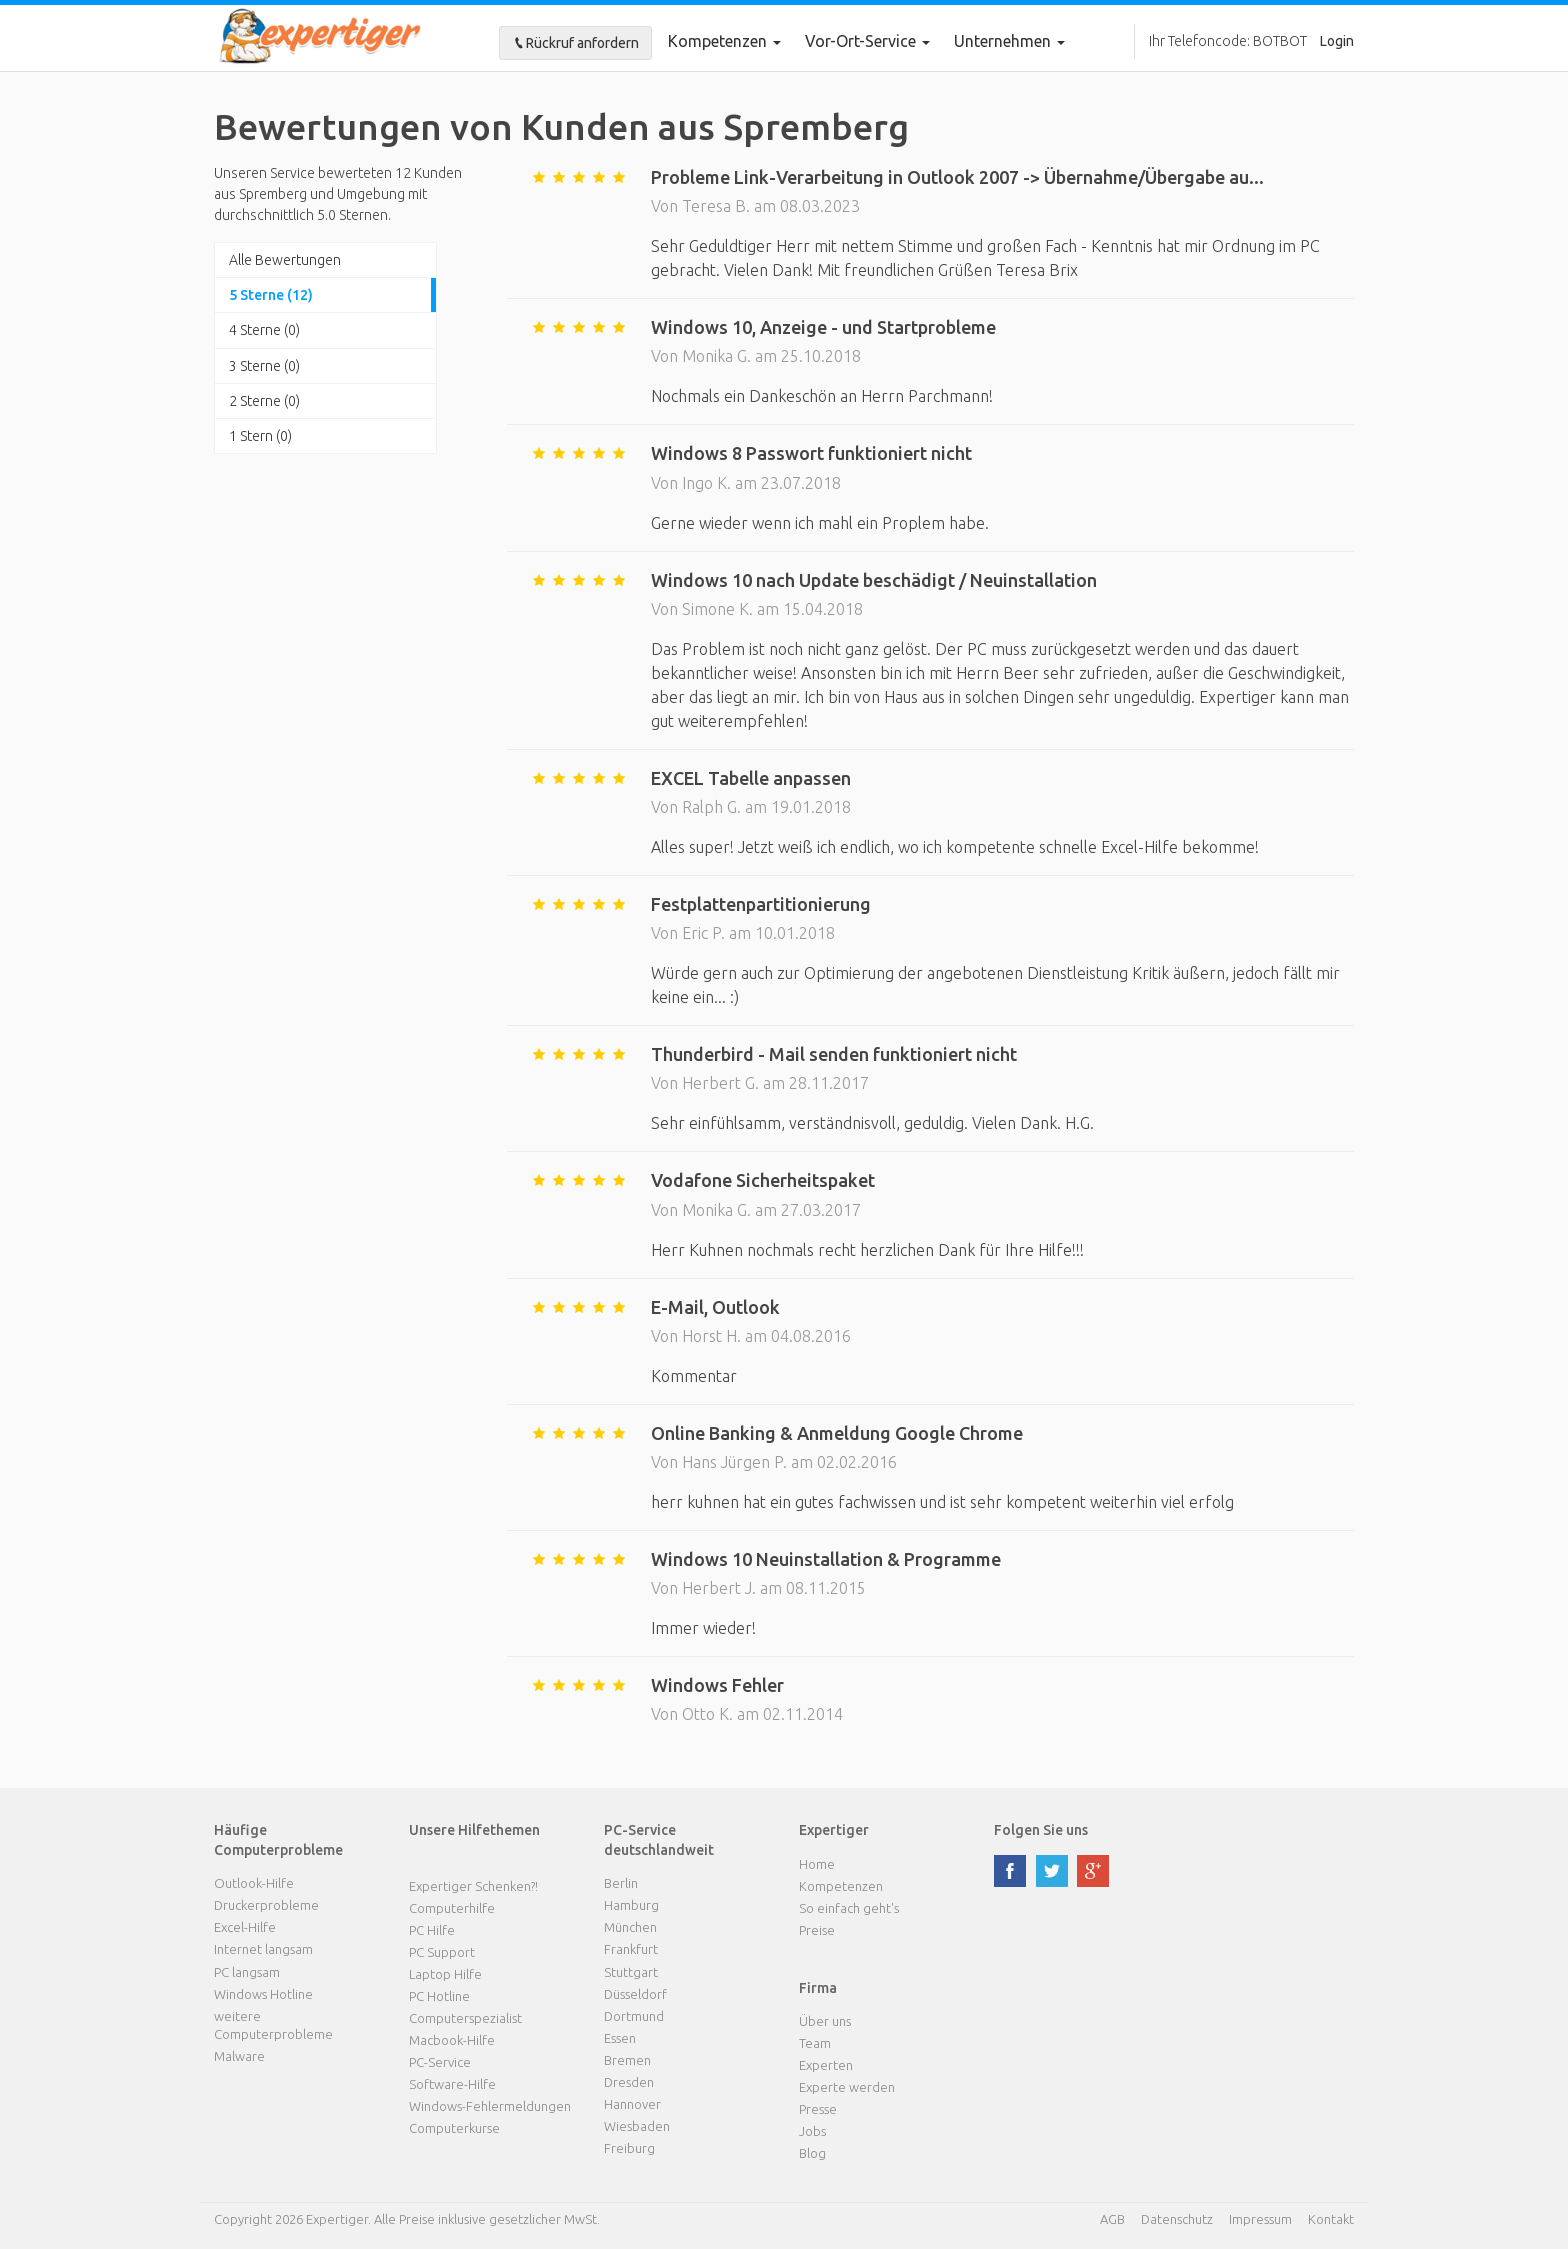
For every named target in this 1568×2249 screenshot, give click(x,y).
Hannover (632, 2104)
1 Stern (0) (260, 436)
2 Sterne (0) (264, 401)
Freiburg (629, 2148)
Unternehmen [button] (1009, 41)
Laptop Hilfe (445, 1974)
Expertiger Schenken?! (473, 1886)
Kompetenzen (724, 41)
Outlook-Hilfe (254, 1883)
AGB (1112, 2219)
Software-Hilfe (452, 2084)
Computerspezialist (465, 2018)
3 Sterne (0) (264, 366)
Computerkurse (454, 2128)
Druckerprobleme (266, 1905)
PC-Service (440, 2062)
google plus (1093, 1871)
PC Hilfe (432, 1930)
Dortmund (634, 2016)
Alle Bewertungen (285, 260)
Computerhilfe (452, 1908)
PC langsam (247, 1972)
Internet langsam (263, 1949)
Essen (620, 2038)
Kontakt (1331, 2219)
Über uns (825, 2021)
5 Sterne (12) (271, 295)
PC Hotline (439, 1996)
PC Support (442, 1952)
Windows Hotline (263, 1994)
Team (815, 2043)
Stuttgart (631, 1972)
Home (817, 1864)
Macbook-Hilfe (452, 2040)
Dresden (629, 2082)
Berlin (621, 1883)
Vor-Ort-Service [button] (867, 41)
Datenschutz (1177, 2219)
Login (1337, 41)
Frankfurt (631, 1949)
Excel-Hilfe (245, 1927)
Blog (812, 2153)
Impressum (1260, 2219)
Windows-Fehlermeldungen (490, 2106)
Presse (818, 2109)
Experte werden (847, 2087)
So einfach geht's (849, 1908)
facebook (1010, 1871)
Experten (826, 2065)
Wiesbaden (637, 2126)
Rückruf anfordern (575, 43)
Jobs (812, 2131)
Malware (239, 2056)
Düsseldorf (635, 1994)
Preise (817, 1930)
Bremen (627, 2060)
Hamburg (631, 1905)
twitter (1052, 1871)
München (630, 1927)
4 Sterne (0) (264, 330)
